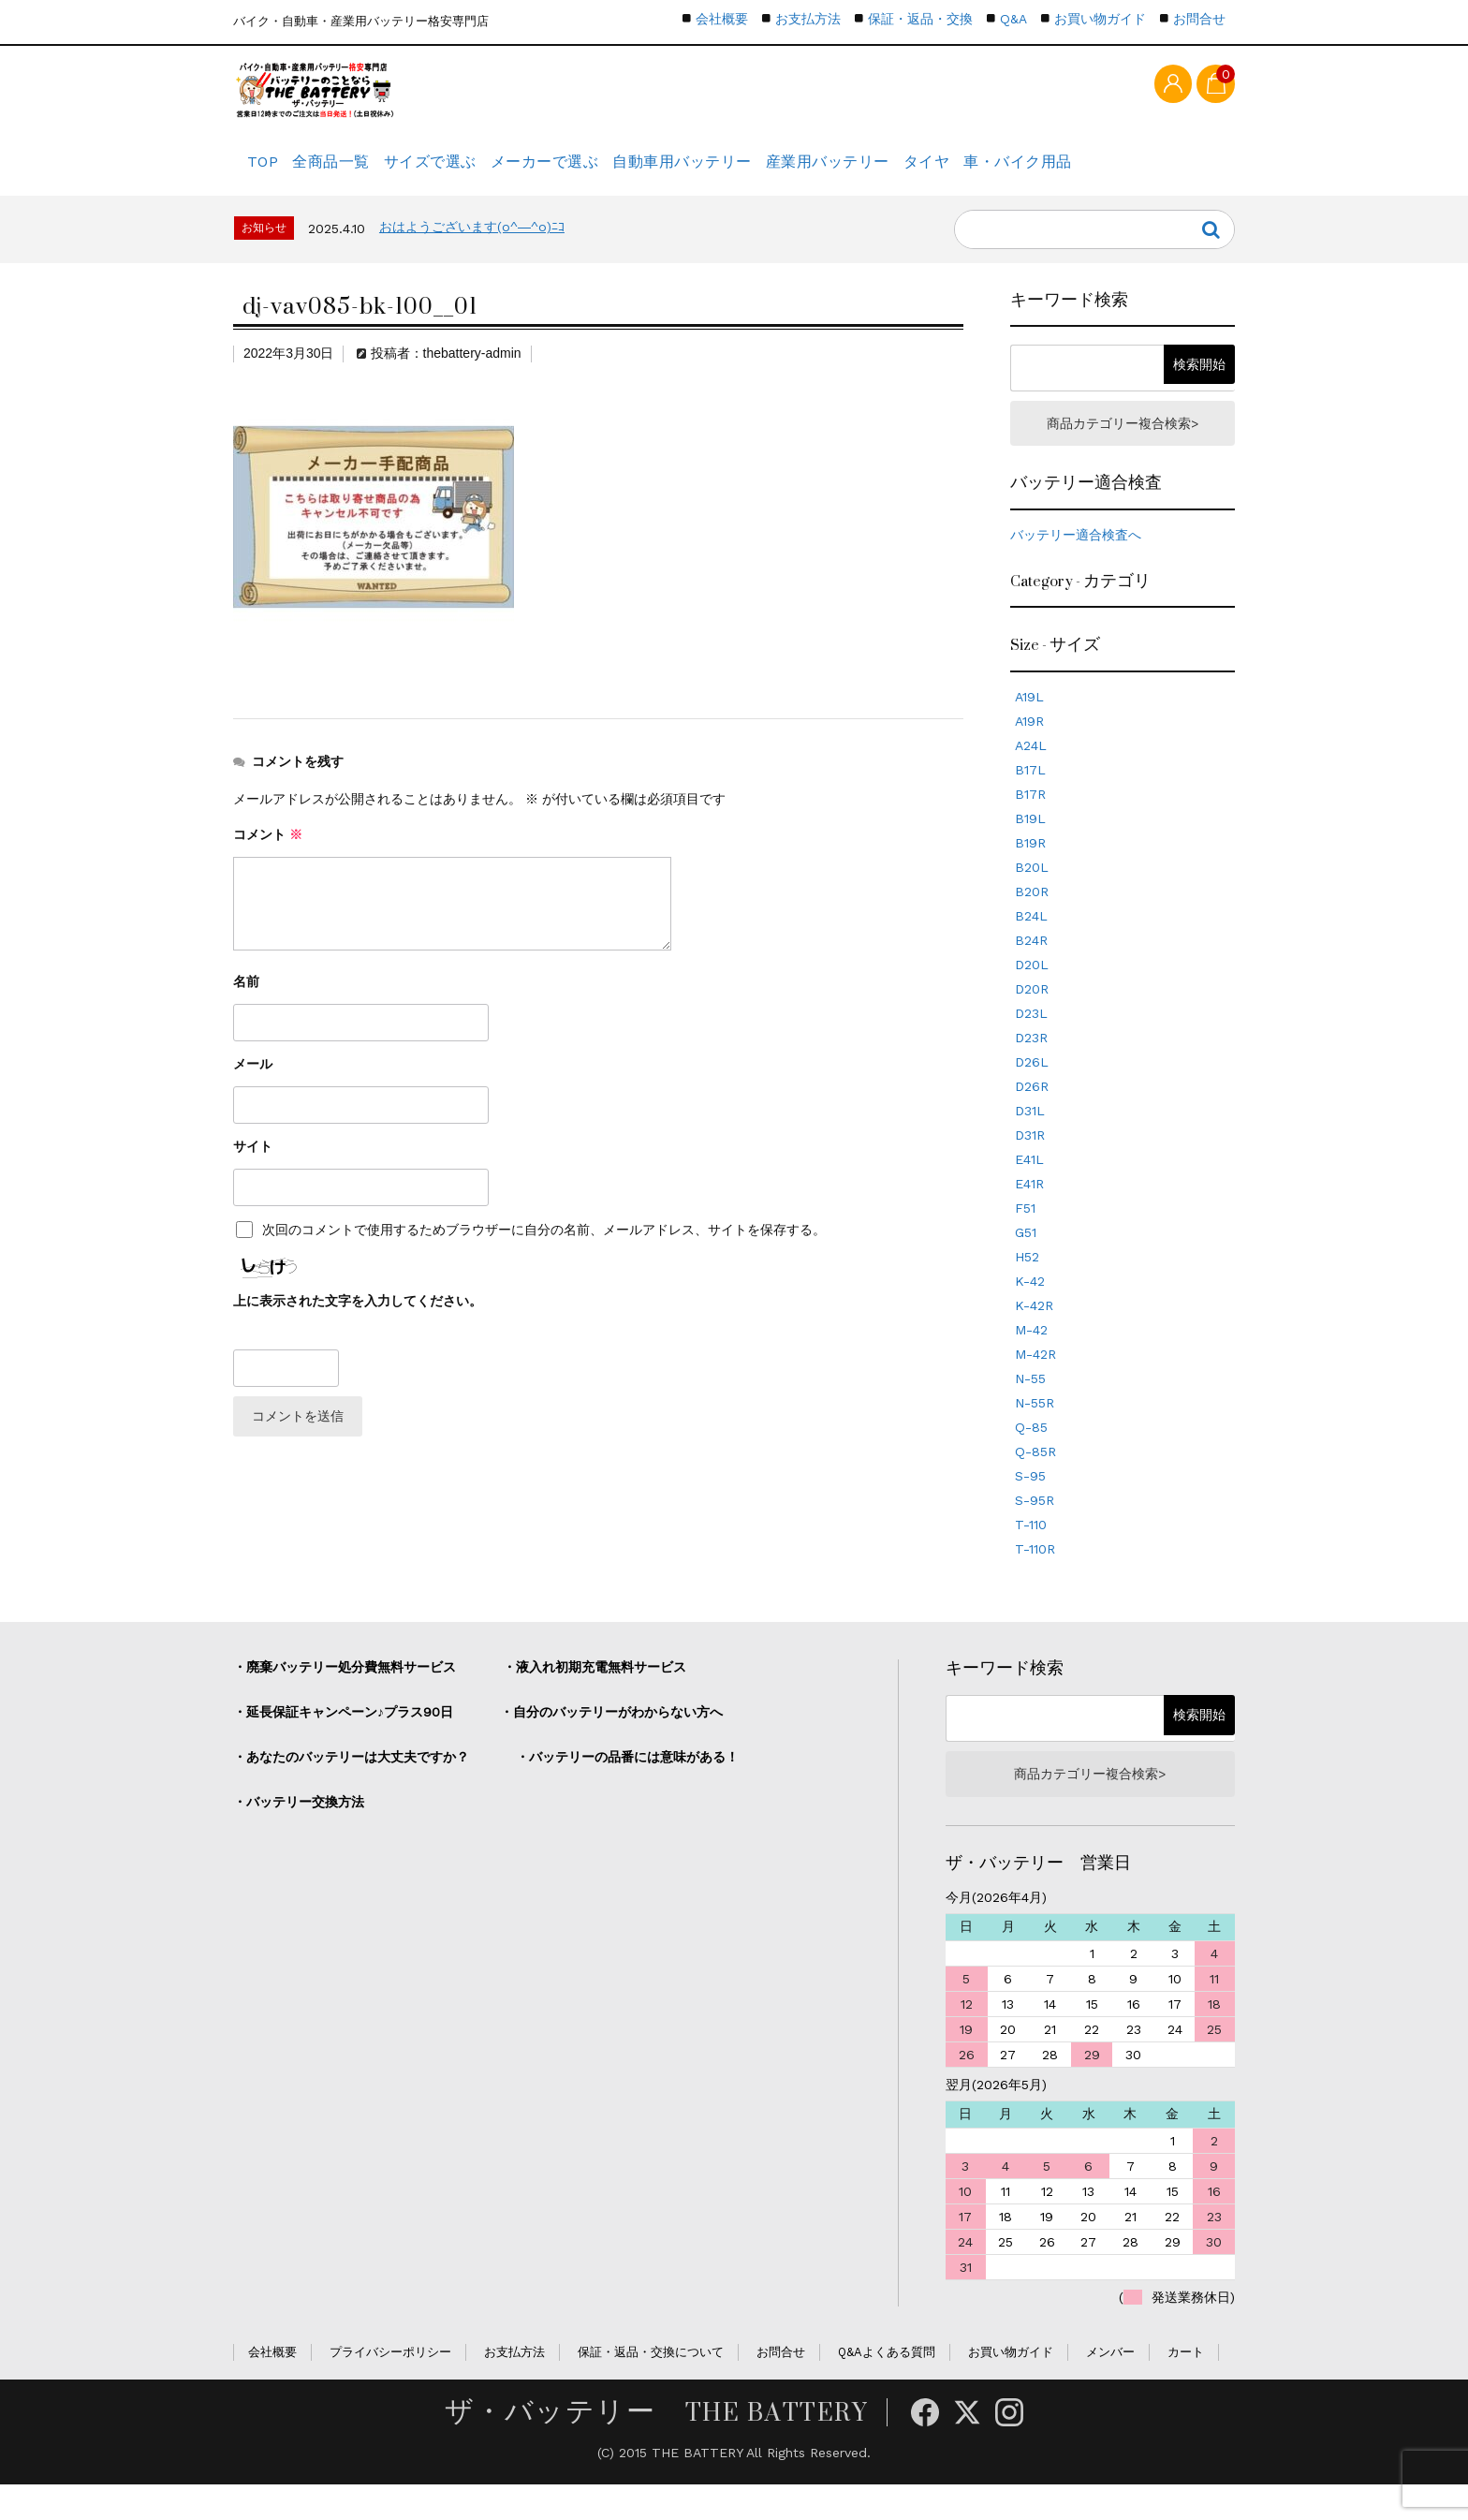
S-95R (1034, 1528)
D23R (1031, 1065)
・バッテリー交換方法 (298, 1829)
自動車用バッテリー (756, 173)
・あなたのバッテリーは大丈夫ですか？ (351, 1784)
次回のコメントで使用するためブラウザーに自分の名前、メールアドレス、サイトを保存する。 (544, 1251)
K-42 (1030, 1309)
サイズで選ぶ (472, 173)
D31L (1030, 1138)
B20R (1032, 919)
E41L (1029, 1187)
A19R (1029, 749)
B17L (1030, 797)
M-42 (1031, 1357)
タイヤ (1033, 173)
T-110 (1031, 1552)
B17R (1030, 822)
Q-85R (1035, 1479)
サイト (252, 1167)
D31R (1030, 1163)
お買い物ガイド (1100, 18)
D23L (1031, 1041)
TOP (267, 173)
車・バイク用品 (1142, 173)
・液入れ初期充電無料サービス (594, 1694)
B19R (1030, 870)
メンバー (1110, 2387)
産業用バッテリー (916, 173)
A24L (1031, 773)
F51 (1025, 1236)
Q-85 (1031, 1455)
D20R (1032, 1016)
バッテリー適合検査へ (1075, 562)
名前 (246, 1002)
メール (252, 1085)
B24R (1031, 968)
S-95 (1030, 1503)
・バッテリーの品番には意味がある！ (627, 1784)
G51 (1025, 1260)
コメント (267, 855)
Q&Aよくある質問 (886, 2387)
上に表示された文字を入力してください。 (357, 1322)
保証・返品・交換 (920, 18)
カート (1185, 2387)
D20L (1032, 992)
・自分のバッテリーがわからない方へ (611, 1739)
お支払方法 (808, 18)
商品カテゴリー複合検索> (1122, 447)
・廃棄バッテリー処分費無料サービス (344, 1694)
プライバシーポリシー (390, 2387)
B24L (1031, 943)
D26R (1032, 1114)
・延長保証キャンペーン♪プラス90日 (343, 1739)
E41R (1029, 1211)
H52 (1027, 1284)
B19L (1030, 846)
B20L (1032, 895)
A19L (1029, 724)
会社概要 (722, 18)
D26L (1032, 1090)
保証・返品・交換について (651, 2387)
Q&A (1013, 18)
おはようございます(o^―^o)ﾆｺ (472, 248)
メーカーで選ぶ (603, 173)
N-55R (1034, 1430)
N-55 (1030, 1406)
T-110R (1035, 1576)
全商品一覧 (355, 173)
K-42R (1034, 1333)
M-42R (1035, 1382)
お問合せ (1199, 18)
